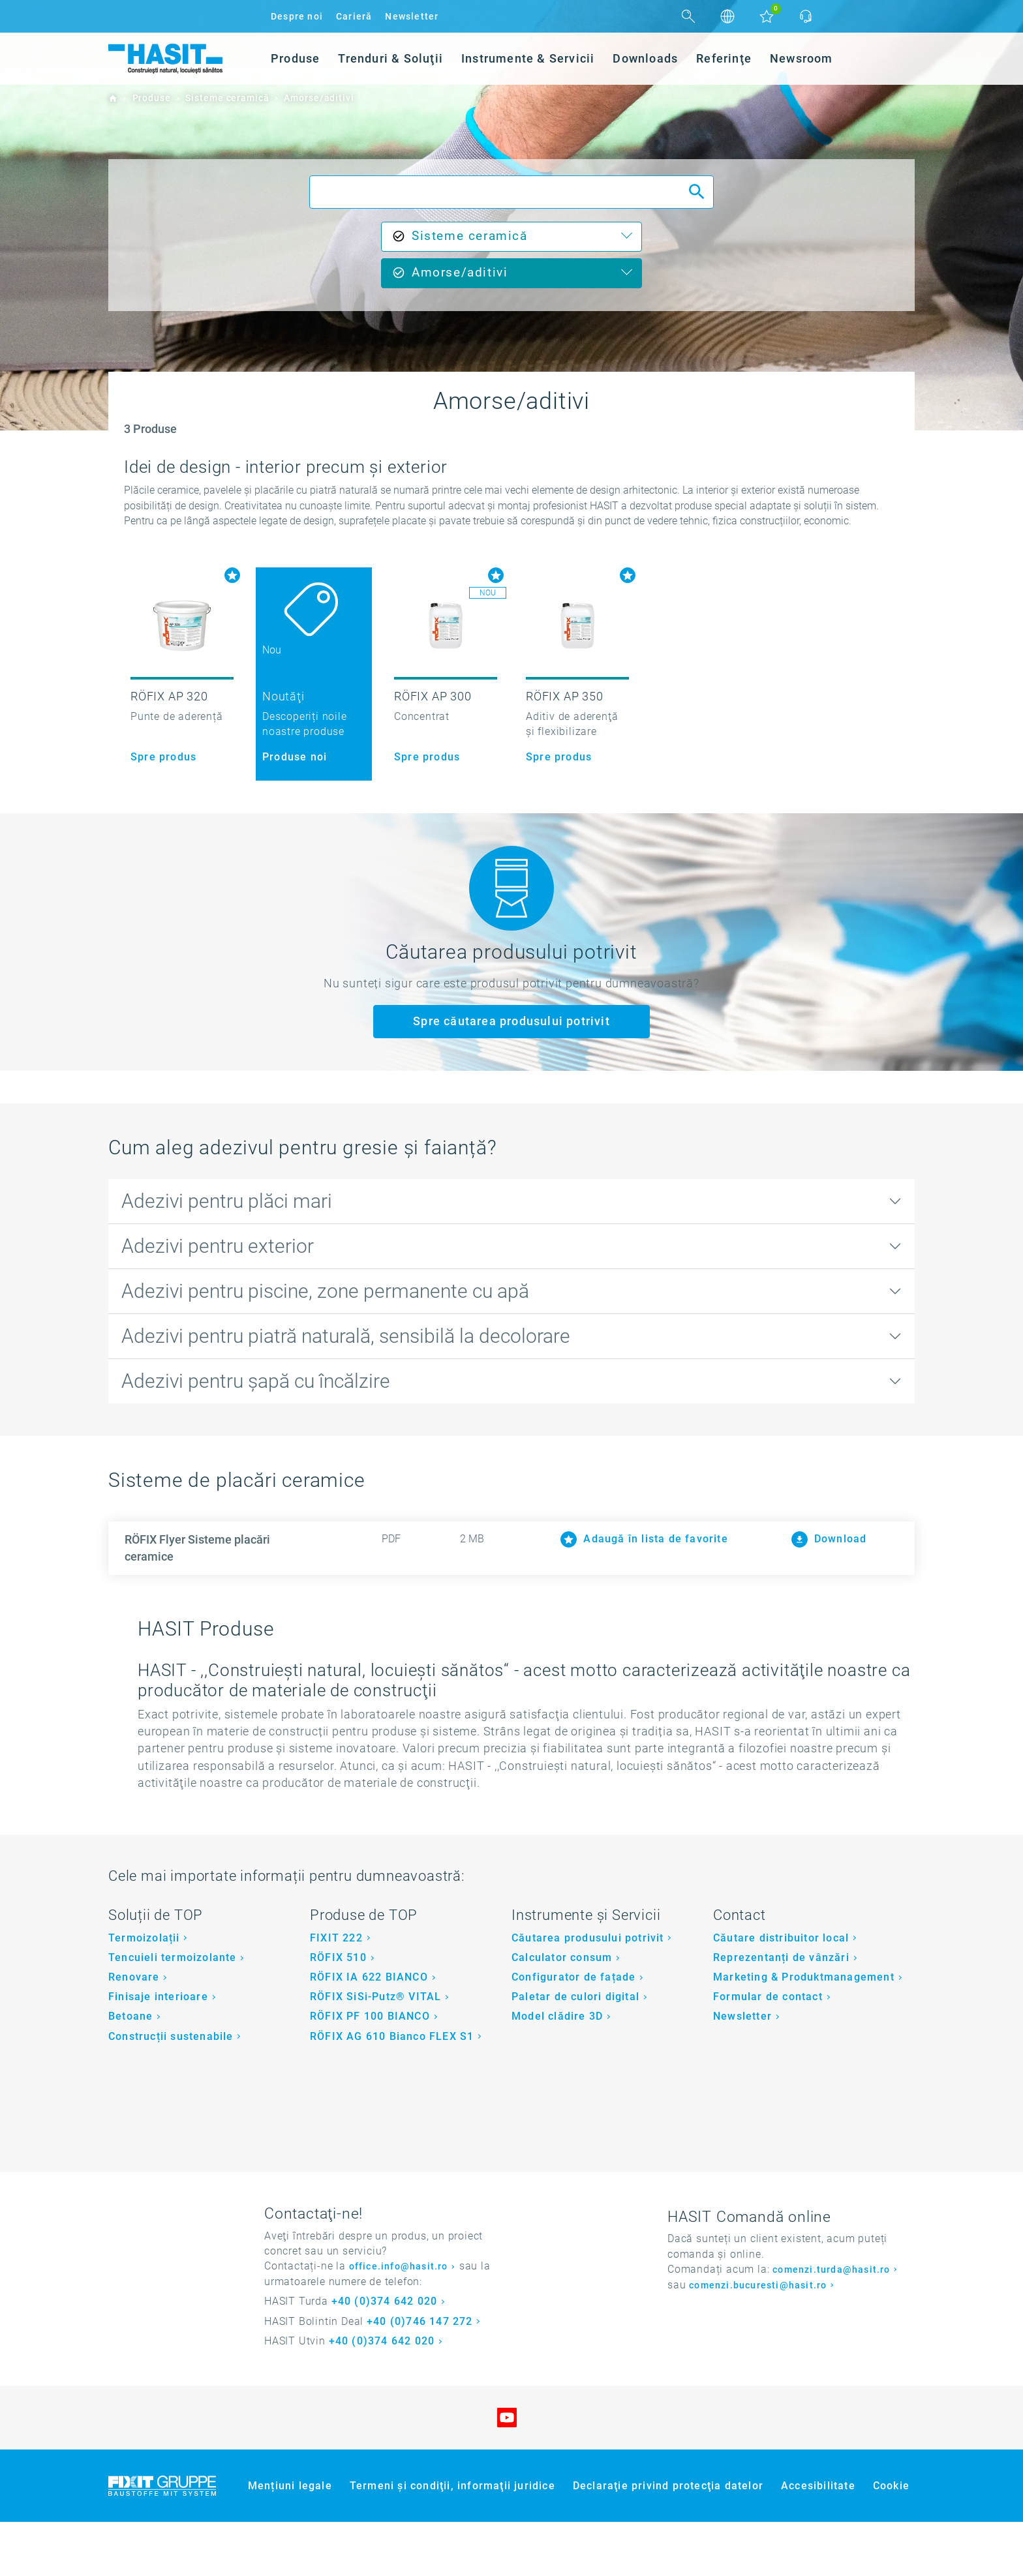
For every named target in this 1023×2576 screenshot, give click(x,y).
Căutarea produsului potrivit (588, 1992)
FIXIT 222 (336, 1992)
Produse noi (294, 757)
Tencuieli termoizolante (172, 2011)
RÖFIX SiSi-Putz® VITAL (375, 2051)
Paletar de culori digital (575, 2051)
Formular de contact (768, 2051)
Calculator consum (562, 2011)
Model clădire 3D (557, 2071)
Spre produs (163, 757)
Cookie (891, 2540)
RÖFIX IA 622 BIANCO (369, 2031)
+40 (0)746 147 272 (420, 2375)
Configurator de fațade (573, 2031)
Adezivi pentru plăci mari (226, 1201)
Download (829, 1539)
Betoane (130, 2071)
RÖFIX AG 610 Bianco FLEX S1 (392, 2090)
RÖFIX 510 (338, 2011)
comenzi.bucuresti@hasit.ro (758, 2339)
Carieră (354, 16)
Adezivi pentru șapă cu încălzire (255, 1381)
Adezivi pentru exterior (217, 1246)
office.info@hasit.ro (398, 2321)
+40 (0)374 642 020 (384, 2356)
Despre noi (297, 16)
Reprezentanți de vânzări (781, 2011)
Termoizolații (144, 1992)
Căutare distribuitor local (781, 1992)
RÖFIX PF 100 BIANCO (370, 2071)
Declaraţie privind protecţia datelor (668, 2540)
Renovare (134, 2031)
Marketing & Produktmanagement (803, 2031)
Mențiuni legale (290, 2540)
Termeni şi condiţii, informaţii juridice (452, 2540)
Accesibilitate (818, 2540)
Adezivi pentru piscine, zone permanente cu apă (325, 1291)
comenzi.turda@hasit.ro (831, 2323)
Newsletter (411, 16)
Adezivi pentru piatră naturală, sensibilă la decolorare (345, 1336)
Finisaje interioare (158, 2051)
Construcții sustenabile (171, 2090)
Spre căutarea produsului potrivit (511, 1021)
